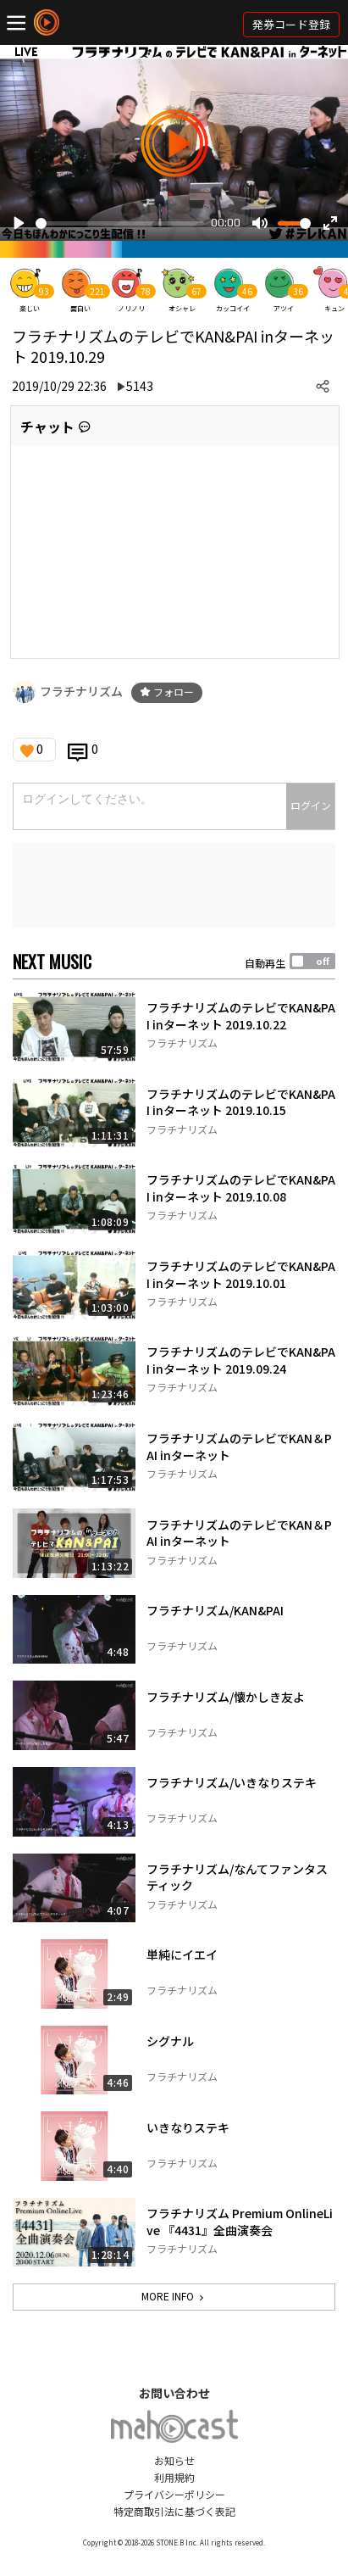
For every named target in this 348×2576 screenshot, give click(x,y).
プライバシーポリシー (174, 2494)
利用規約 (174, 2477)
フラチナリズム (81, 691)
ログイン (310, 805)
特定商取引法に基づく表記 (174, 2511)
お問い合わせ (174, 2392)
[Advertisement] (174, 885)
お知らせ (174, 2460)
